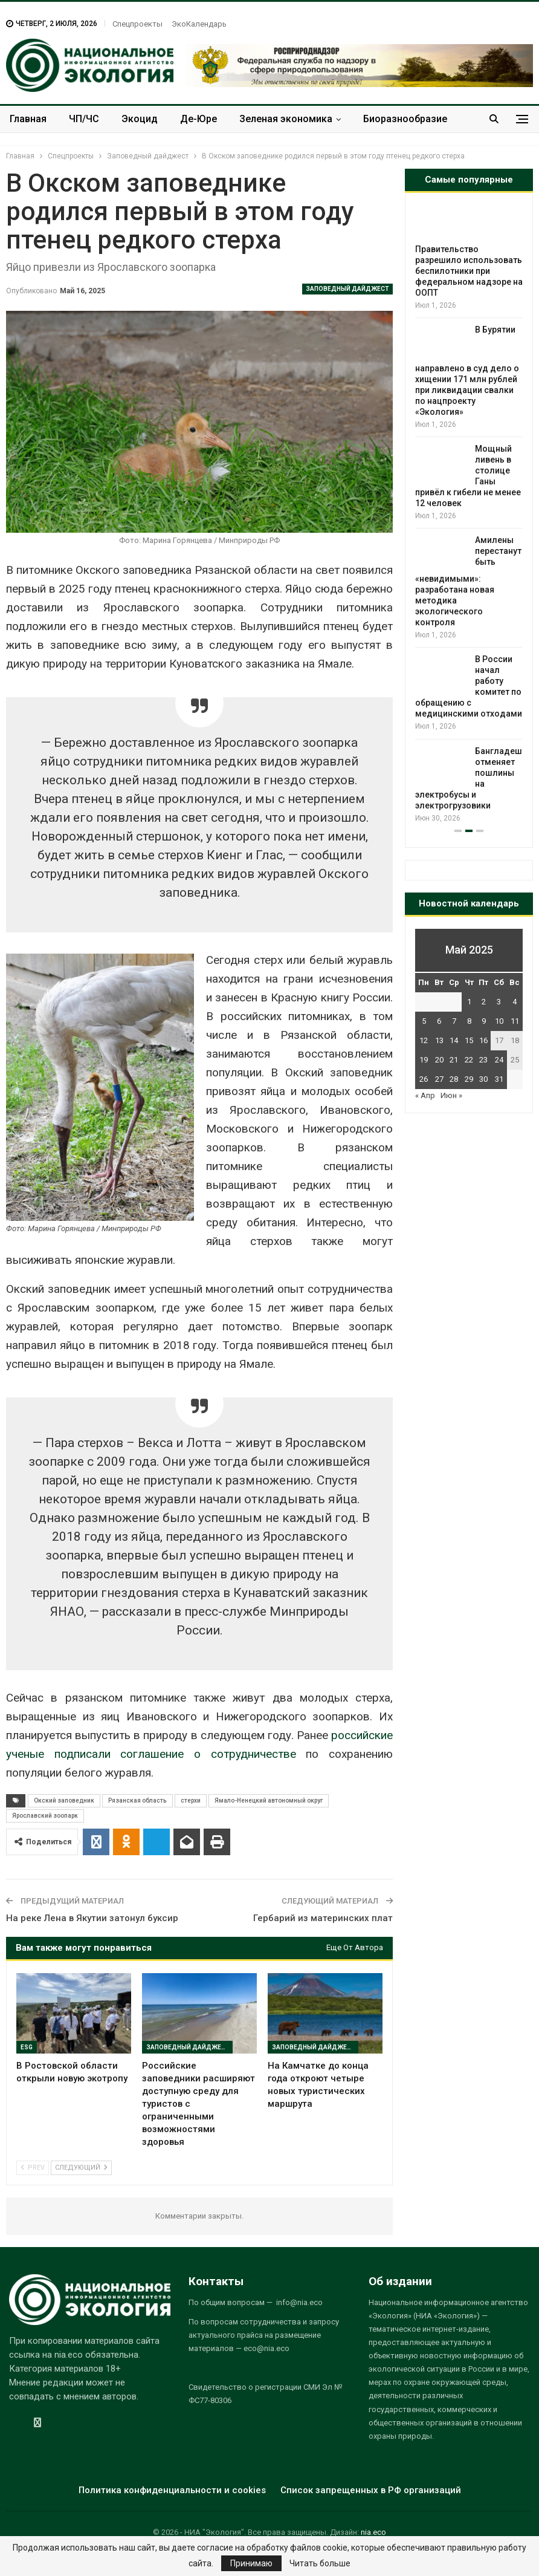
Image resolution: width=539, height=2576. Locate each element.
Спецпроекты (137, 23)
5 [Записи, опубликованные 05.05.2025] (424, 1021)
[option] (469, 514)
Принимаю (251, 2563)
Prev (33, 2167)
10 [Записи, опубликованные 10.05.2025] (499, 1021)
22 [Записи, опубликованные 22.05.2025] (469, 1059)
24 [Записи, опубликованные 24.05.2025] (499, 1059)
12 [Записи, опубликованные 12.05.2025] (423, 1040)
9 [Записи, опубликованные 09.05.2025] (484, 1021)
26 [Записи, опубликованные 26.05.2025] (423, 1079)
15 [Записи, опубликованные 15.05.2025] (469, 1040)
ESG (27, 2047)
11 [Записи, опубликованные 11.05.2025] (515, 1021)
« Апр (425, 1095)
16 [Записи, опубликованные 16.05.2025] (483, 1040)
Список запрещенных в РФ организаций (370, 2490)
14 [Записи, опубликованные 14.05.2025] (454, 1040)
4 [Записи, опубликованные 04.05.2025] (514, 1001)
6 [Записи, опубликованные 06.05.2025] (439, 1021)
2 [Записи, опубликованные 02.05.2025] (484, 1001)
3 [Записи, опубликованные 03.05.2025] (499, 1001)
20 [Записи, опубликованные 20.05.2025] (439, 1059)
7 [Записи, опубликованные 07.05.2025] (454, 1021)
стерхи (191, 1800)
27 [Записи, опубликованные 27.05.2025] (439, 1079)
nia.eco (373, 2532)
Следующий (81, 2167)
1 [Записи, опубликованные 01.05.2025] (469, 1001)
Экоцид (139, 119)
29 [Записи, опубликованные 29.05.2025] (469, 1079)
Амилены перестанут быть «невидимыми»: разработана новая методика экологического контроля (468, 581)
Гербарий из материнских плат (323, 1918)
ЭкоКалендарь (199, 23)
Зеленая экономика (285, 119)
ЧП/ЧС (84, 119)
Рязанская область (137, 1800)
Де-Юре (198, 119)
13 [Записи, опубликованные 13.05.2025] (439, 1040)
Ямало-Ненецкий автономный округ (269, 1800)
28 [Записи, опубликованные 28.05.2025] (454, 1079)
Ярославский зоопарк (45, 1815)
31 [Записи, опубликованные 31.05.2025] (499, 1079)
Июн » (451, 1095)
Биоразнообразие (405, 119)
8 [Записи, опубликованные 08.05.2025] (469, 1021)
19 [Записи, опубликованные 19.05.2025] (423, 1059)
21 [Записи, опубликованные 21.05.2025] (454, 1059)
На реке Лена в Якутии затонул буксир (92, 1918)
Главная (28, 119)
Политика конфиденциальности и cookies (172, 2490)
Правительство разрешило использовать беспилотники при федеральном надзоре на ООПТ (469, 271)
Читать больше (319, 2563)
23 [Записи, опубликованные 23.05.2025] (483, 1059)
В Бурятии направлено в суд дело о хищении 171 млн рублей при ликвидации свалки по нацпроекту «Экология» (467, 371)
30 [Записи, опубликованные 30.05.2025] (483, 1079)
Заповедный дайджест (347, 288)
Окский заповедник (64, 1800)
